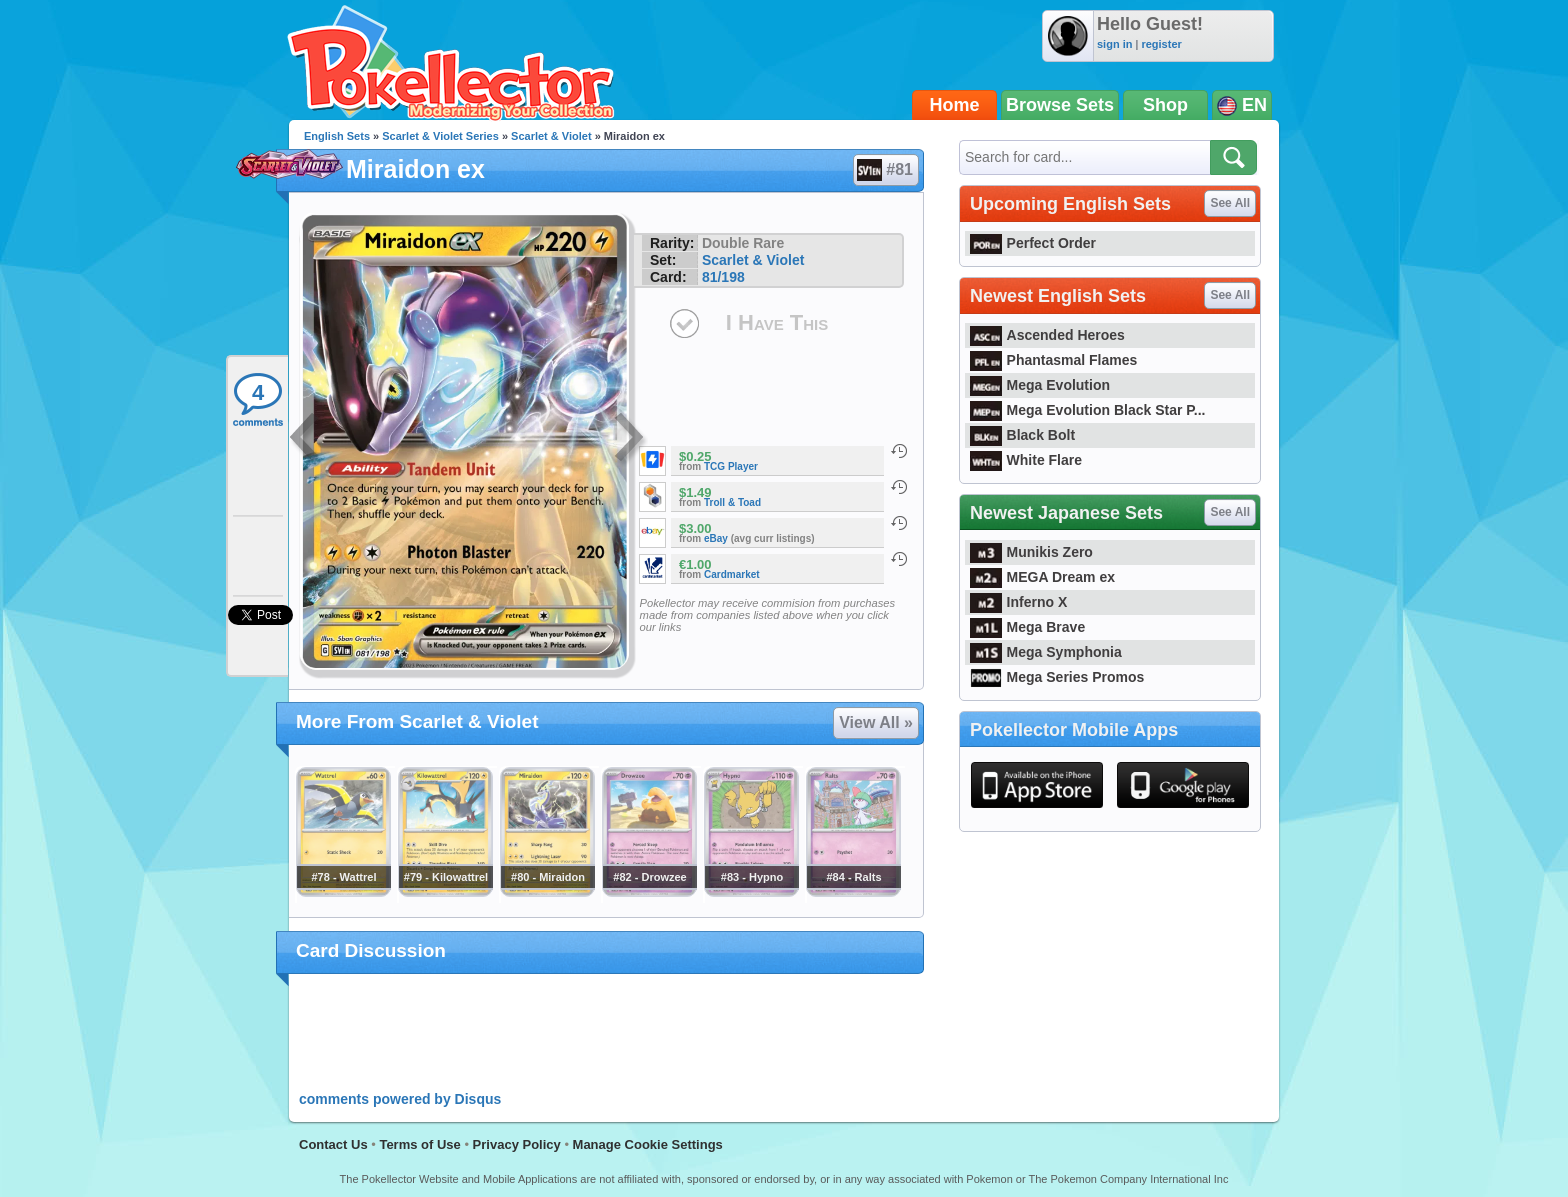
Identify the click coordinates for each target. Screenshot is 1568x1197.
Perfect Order (1033, 243)
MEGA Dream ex (1042, 577)
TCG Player (731, 466)
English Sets (337, 136)
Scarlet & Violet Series (440, 136)
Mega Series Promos (1057, 677)
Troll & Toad (732, 502)
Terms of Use (419, 1144)
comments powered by (400, 1099)
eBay (716, 538)
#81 (885, 170)
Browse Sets (1060, 105)
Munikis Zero (1031, 552)
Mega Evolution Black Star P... (1088, 410)
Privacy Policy (517, 1144)
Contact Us (333, 1144)
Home (955, 105)
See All (1230, 203)
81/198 (723, 277)
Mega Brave (1027, 627)
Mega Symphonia (1046, 652)
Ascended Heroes (1047, 335)
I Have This (777, 322)
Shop (1165, 105)
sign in (1114, 44)
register (1161, 44)
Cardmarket (732, 574)
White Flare (1026, 460)
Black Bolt (1022, 435)
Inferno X (1018, 602)
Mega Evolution (1040, 385)
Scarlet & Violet (551, 136)
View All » (876, 722)
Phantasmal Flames (1053, 360)
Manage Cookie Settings (648, 1144)
